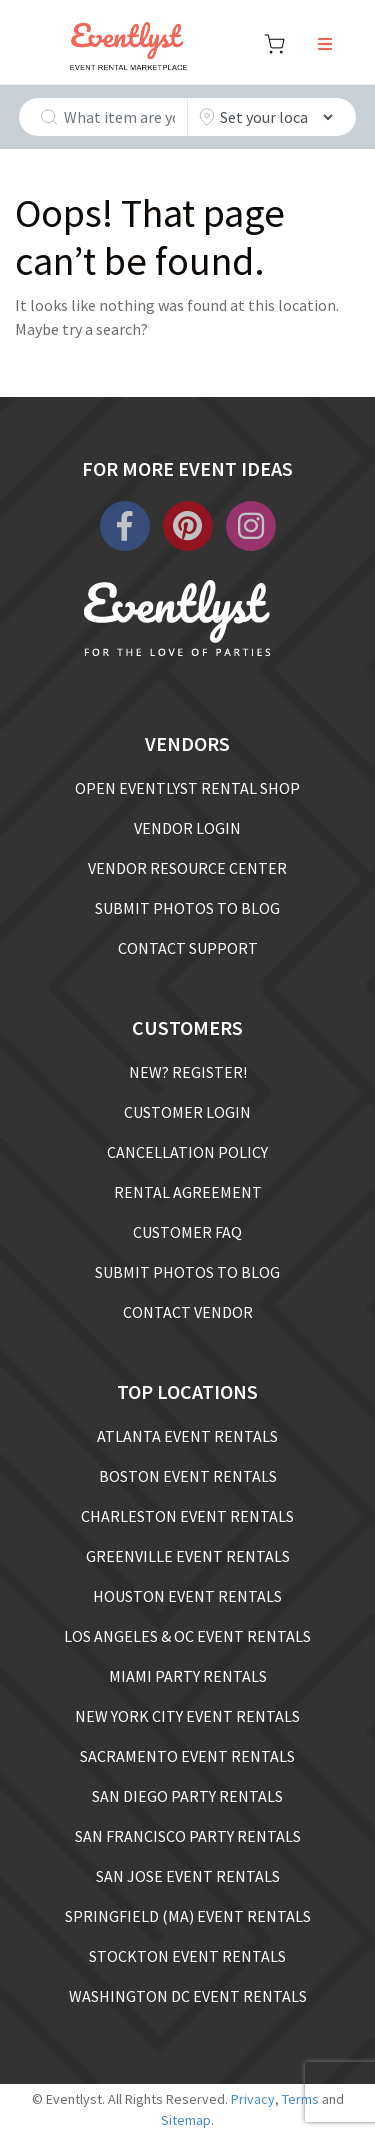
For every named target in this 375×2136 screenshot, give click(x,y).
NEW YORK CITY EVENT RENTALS (187, 1716)
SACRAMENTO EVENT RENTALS (187, 1756)
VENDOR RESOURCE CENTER (187, 868)
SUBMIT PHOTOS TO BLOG (187, 908)
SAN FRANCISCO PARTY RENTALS (188, 1836)
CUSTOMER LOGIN (187, 1112)
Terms (300, 2099)
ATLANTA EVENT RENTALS (187, 1436)
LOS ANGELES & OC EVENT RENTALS (187, 1636)
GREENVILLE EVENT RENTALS (188, 1556)
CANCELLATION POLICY (187, 1152)
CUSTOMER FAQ (187, 1232)
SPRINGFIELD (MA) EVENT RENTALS (188, 1916)
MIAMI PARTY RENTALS (188, 1676)
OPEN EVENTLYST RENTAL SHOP (187, 788)
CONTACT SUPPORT (188, 948)
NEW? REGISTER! (188, 1072)
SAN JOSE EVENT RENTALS (188, 1876)
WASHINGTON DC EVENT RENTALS (188, 1996)
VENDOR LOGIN (187, 828)
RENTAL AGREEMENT (188, 1192)
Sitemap (186, 2120)
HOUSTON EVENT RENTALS (187, 1596)
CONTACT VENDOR (188, 1312)
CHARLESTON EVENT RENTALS (187, 1516)
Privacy (253, 2099)
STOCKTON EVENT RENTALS (187, 1956)
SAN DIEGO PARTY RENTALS (187, 1796)
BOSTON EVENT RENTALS (188, 1476)
